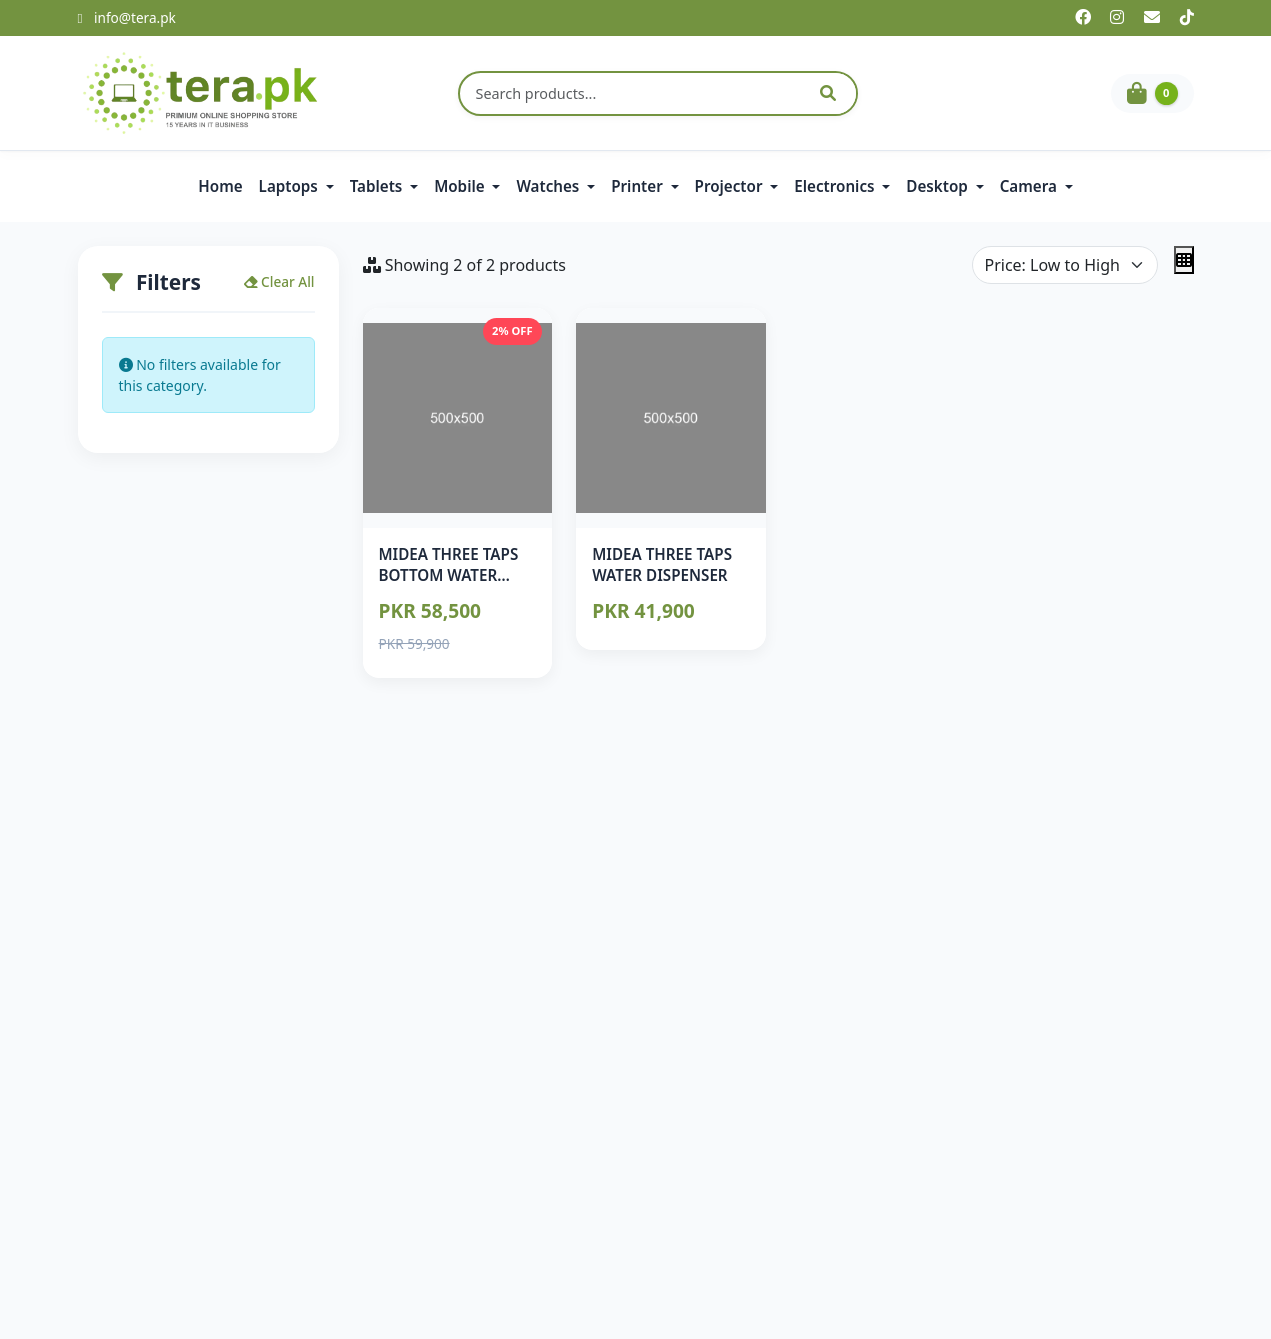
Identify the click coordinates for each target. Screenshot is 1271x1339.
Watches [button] (549, 186)
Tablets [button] (378, 186)
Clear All (279, 281)
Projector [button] (731, 186)
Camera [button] (1030, 186)
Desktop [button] (938, 186)
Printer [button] (639, 186)
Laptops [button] (290, 186)
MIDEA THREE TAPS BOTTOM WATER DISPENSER (449, 575)
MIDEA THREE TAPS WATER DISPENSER (662, 564)
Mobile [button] (461, 186)
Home (220, 186)
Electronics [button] (836, 186)
